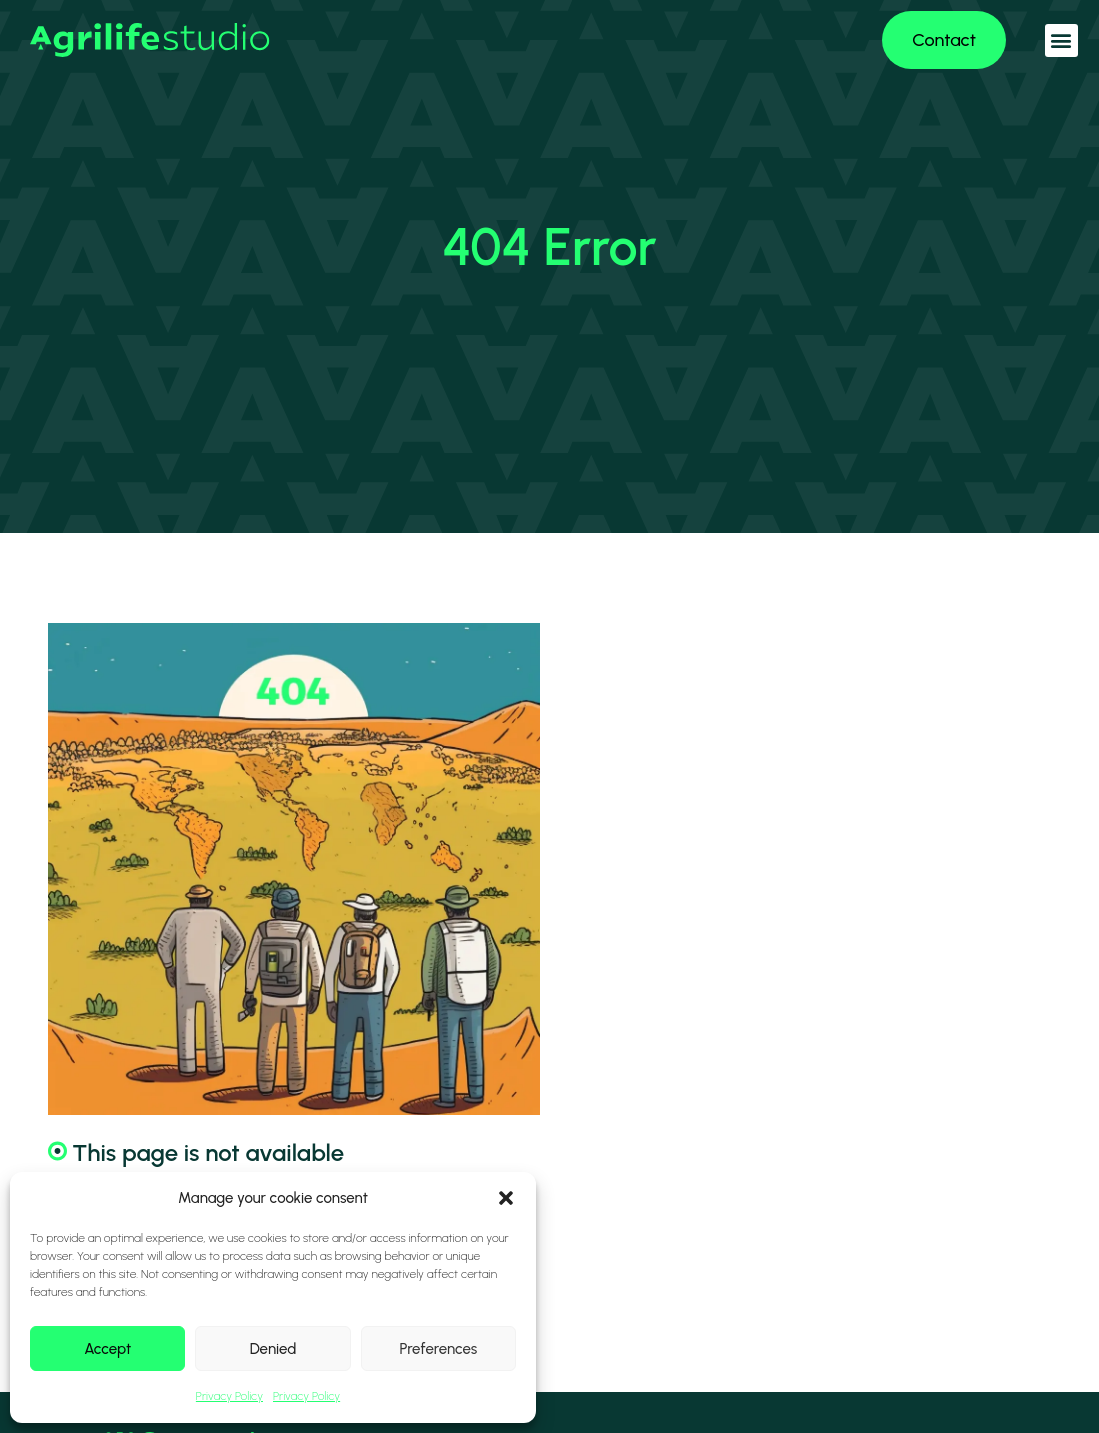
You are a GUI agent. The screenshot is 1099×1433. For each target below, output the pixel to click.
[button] (506, 1198)
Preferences (438, 1349)
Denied (273, 1349)
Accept (107, 1349)
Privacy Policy (229, 1396)
